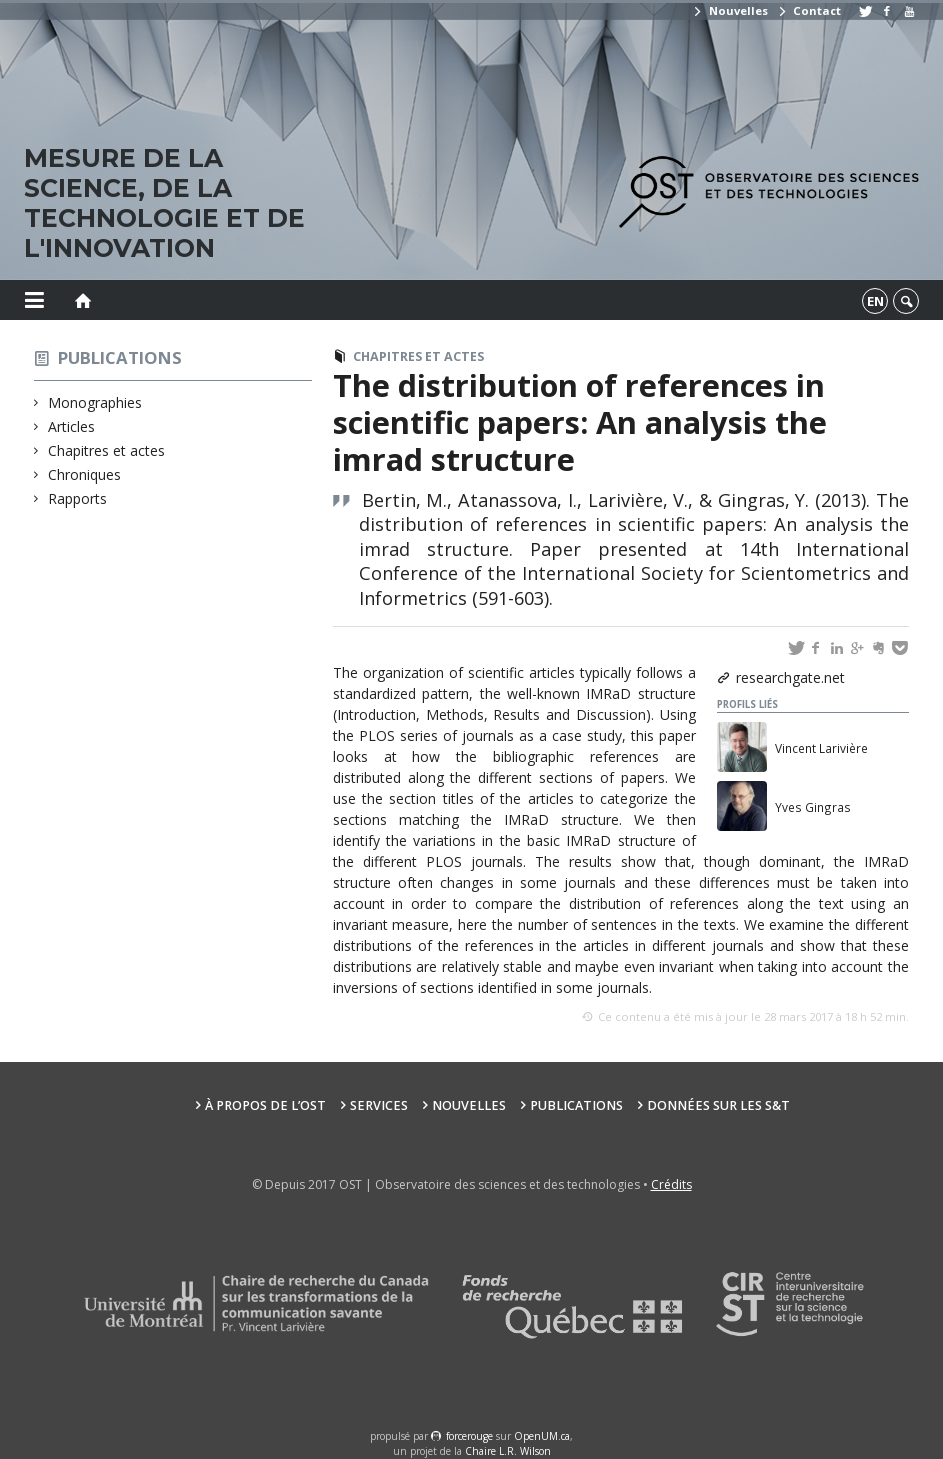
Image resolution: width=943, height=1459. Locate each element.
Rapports (78, 498)
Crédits (671, 1184)
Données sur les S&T (718, 1105)
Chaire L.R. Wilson (508, 1451)
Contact (809, 10)
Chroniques (85, 474)
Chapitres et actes (107, 450)
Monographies (95, 402)
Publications (120, 357)
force (469, 1436)
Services (379, 1105)
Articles (72, 426)
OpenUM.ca (542, 1436)
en (875, 301)
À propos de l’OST (265, 1105)
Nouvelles (729, 10)
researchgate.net (790, 677)
